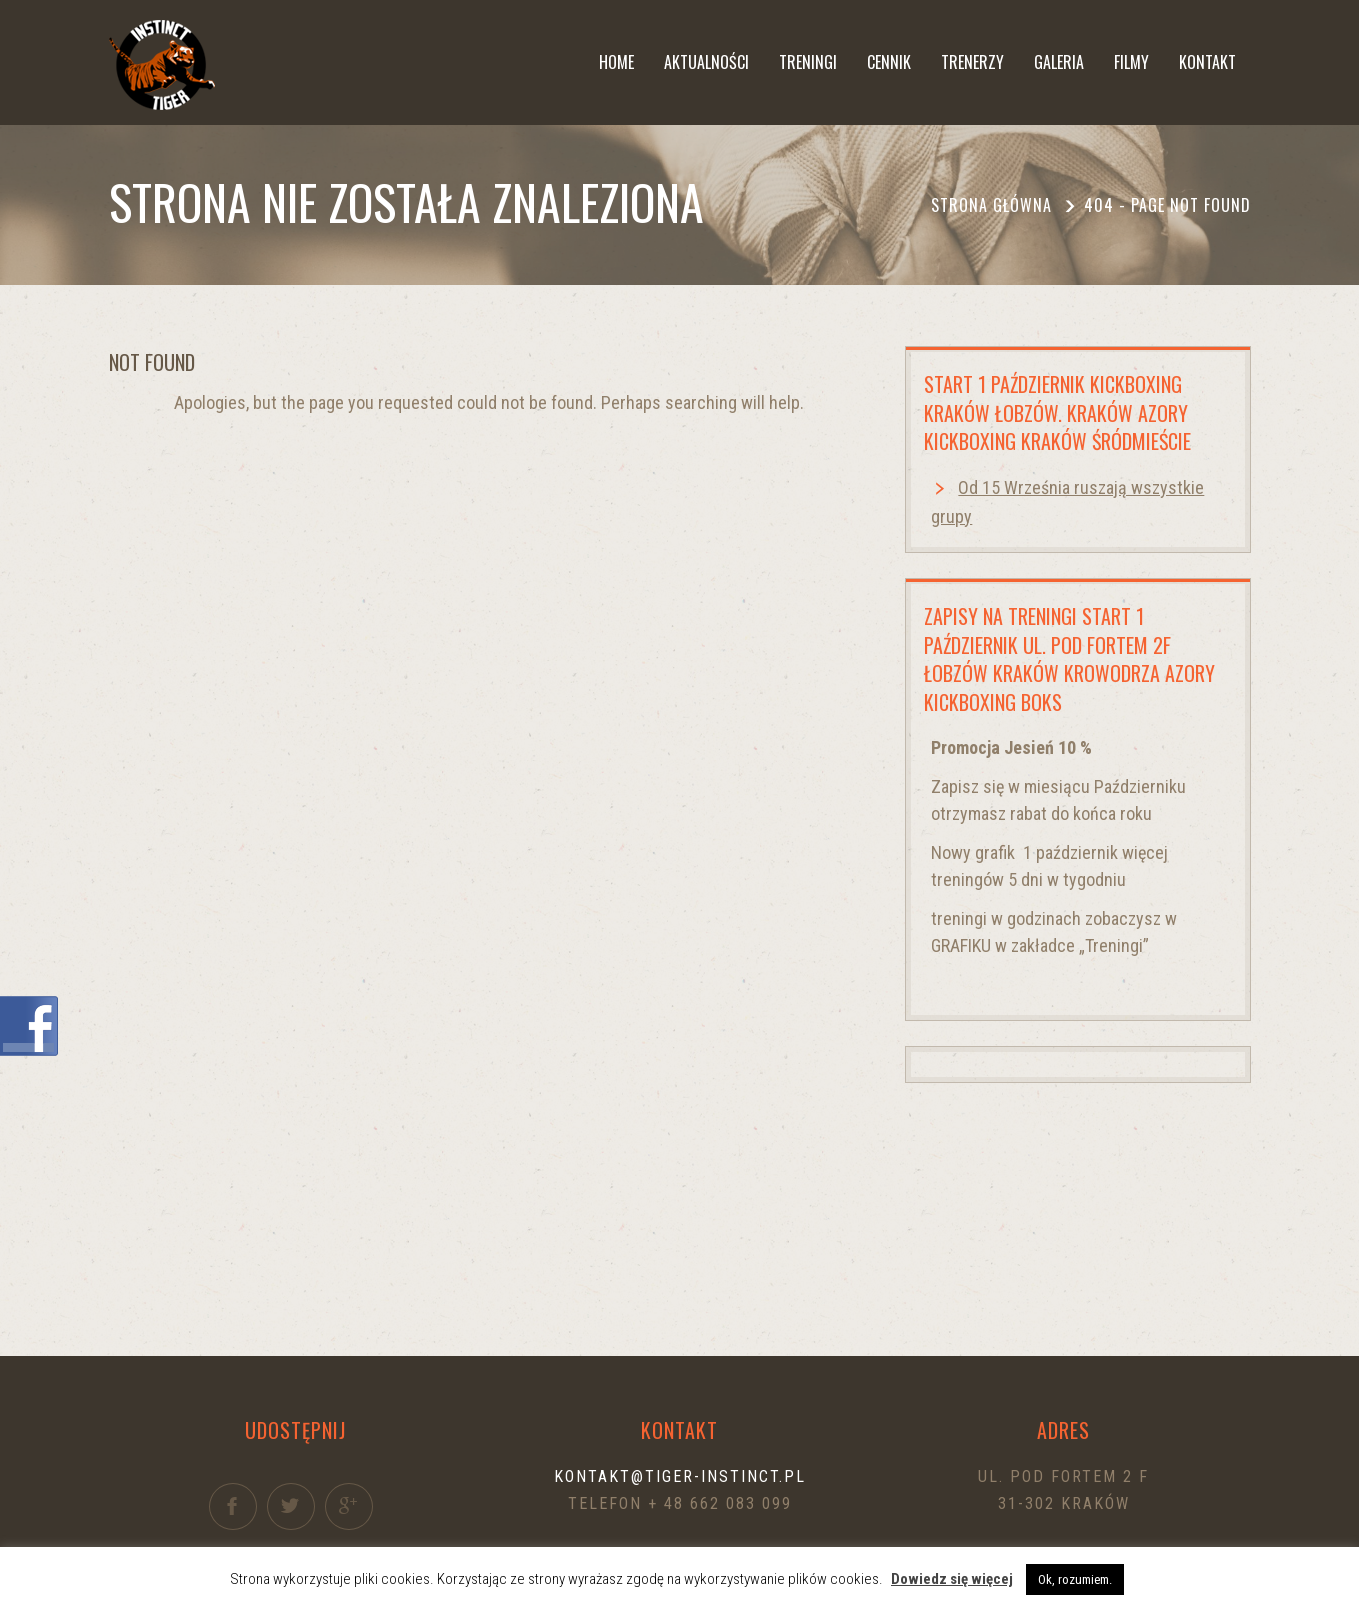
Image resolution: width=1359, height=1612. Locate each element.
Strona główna (991, 205)
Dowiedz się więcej (952, 1579)
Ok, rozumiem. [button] (1075, 1579)
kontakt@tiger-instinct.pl (680, 1476)
